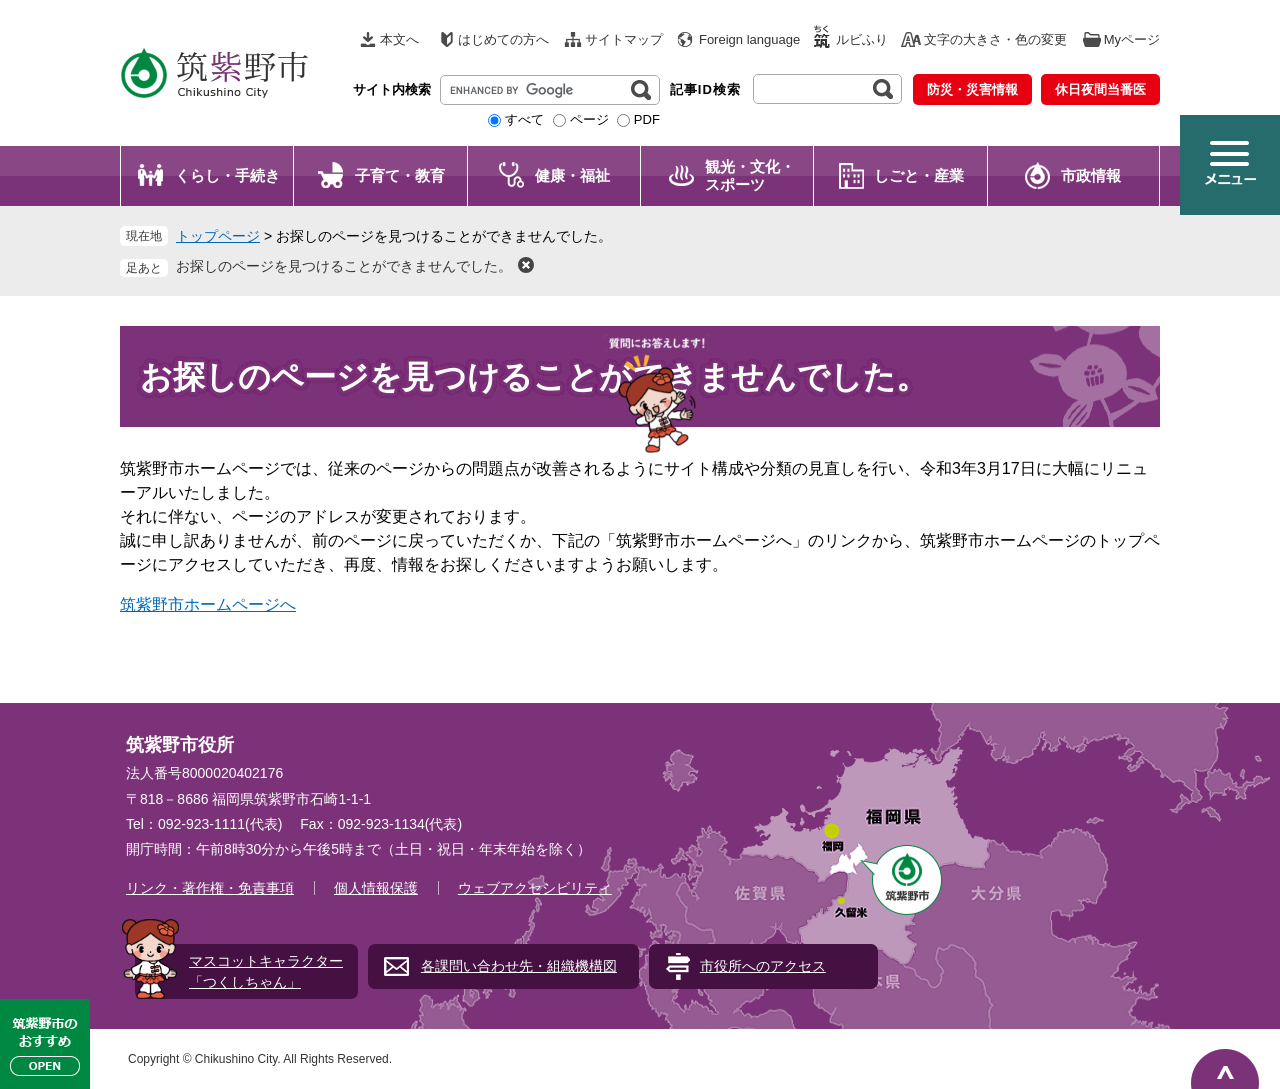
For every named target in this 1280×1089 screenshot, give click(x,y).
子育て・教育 (400, 175)
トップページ (218, 236)
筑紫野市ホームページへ (208, 604)
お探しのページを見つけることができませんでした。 (344, 266)
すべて (524, 119)
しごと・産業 (919, 175)
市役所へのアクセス (763, 966)
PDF (647, 119)
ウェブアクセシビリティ (535, 888)
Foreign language (749, 39)
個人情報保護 (376, 888)
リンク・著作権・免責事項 (210, 888)
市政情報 (1091, 175)
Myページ (1132, 39)
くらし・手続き (227, 175)
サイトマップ (624, 39)
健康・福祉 (572, 175)
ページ (589, 119)
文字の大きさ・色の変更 (995, 39)
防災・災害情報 (972, 89)
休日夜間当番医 (1100, 89)
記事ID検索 (705, 89)
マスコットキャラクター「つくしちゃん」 (266, 971)
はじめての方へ (503, 39)
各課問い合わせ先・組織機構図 (519, 966)
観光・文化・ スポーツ (750, 175)
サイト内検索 (392, 89)
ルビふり (862, 39)
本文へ (399, 39)
